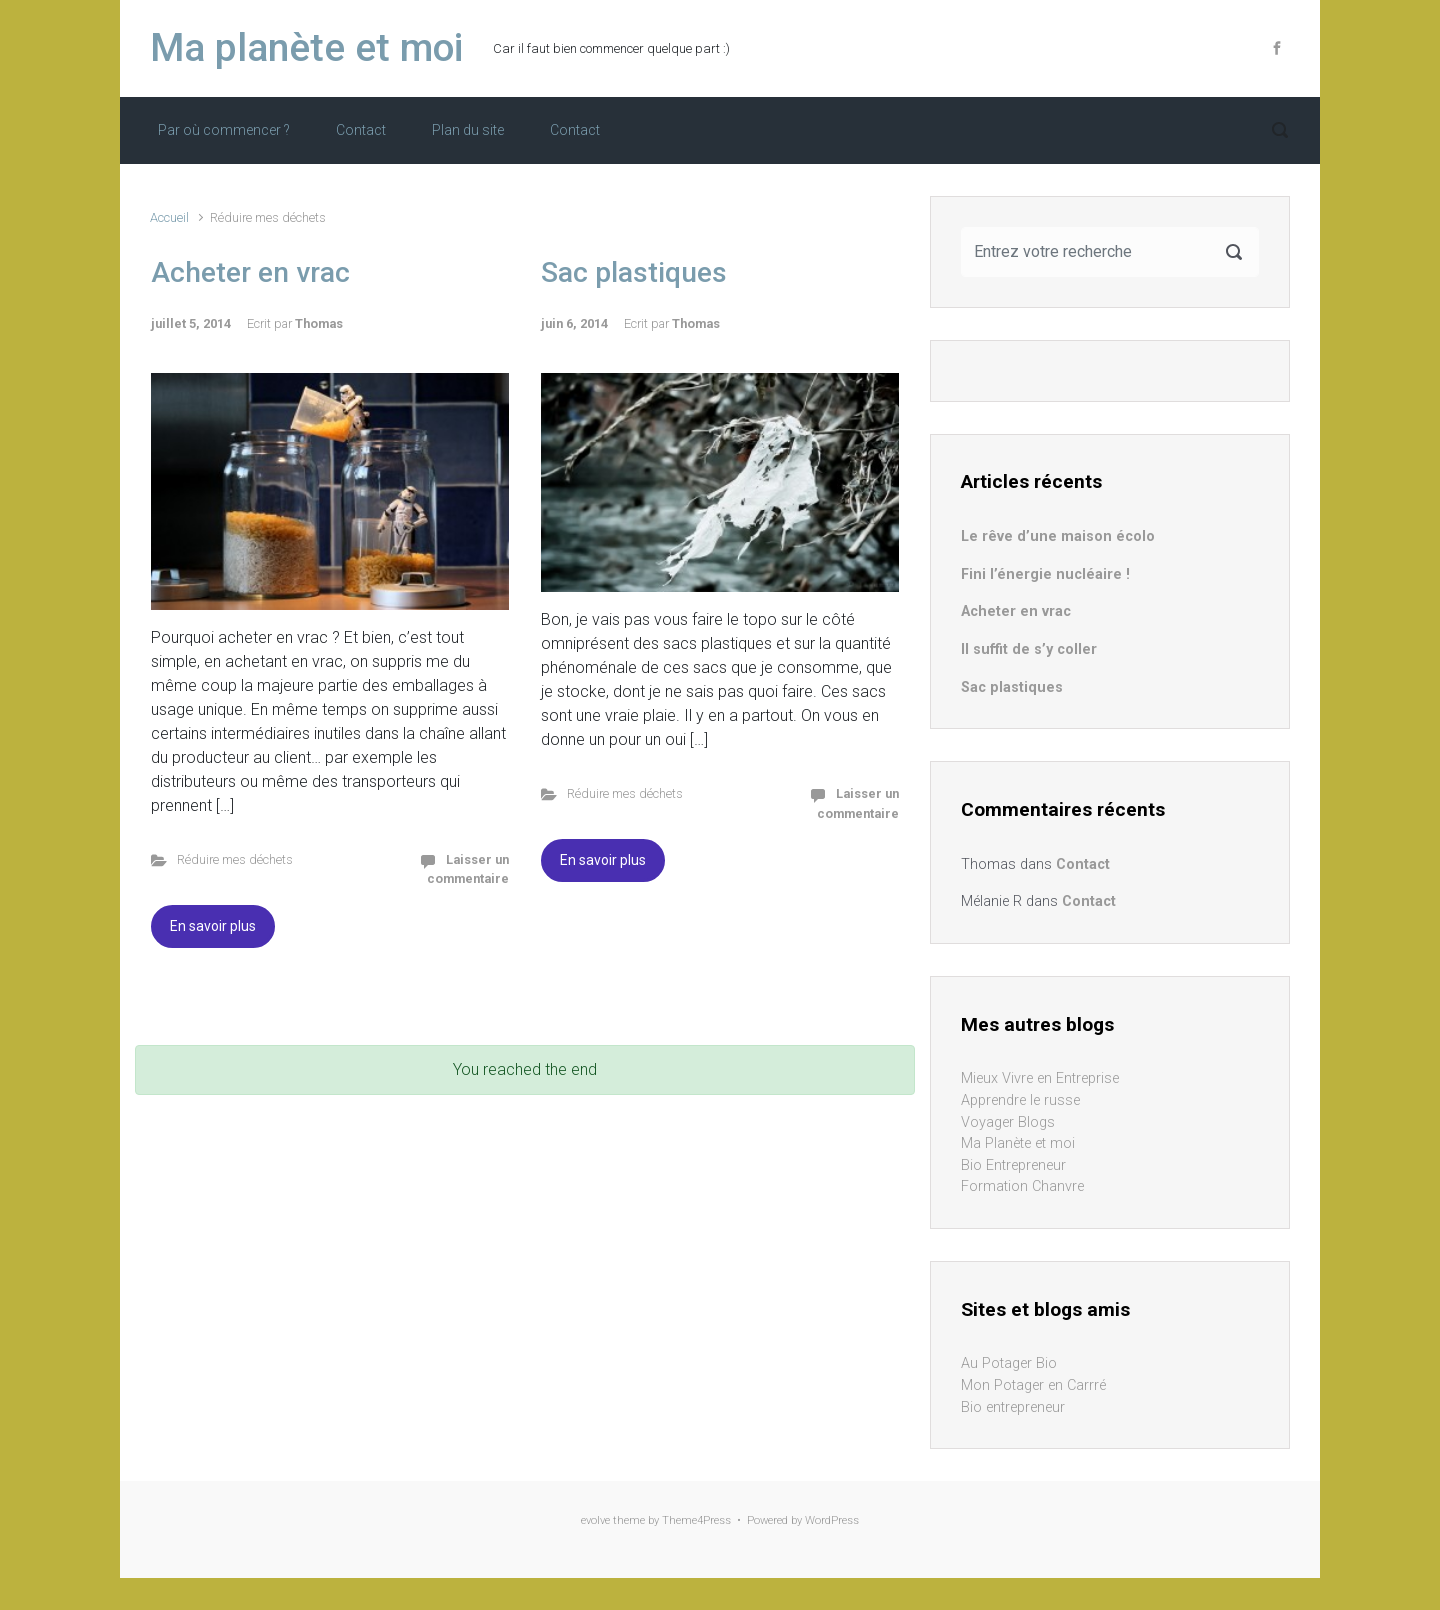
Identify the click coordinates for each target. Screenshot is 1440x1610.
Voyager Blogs (1008, 1122)
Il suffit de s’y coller (1029, 649)
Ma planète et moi (306, 48)
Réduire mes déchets (235, 859)
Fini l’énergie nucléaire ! (1045, 574)
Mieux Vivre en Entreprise (1040, 1078)
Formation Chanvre (1022, 1186)
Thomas (319, 323)
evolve (595, 1520)
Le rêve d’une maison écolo (1058, 536)
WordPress (832, 1520)
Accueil (169, 217)
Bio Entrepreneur (1013, 1165)
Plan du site (468, 130)
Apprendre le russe (1020, 1100)
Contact (361, 130)
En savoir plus (213, 926)
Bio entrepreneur (1013, 1407)
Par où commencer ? (224, 130)
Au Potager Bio (1009, 1363)
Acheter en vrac (250, 272)
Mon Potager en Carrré (1033, 1385)
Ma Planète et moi (1018, 1143)
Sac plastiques (634, 272)
